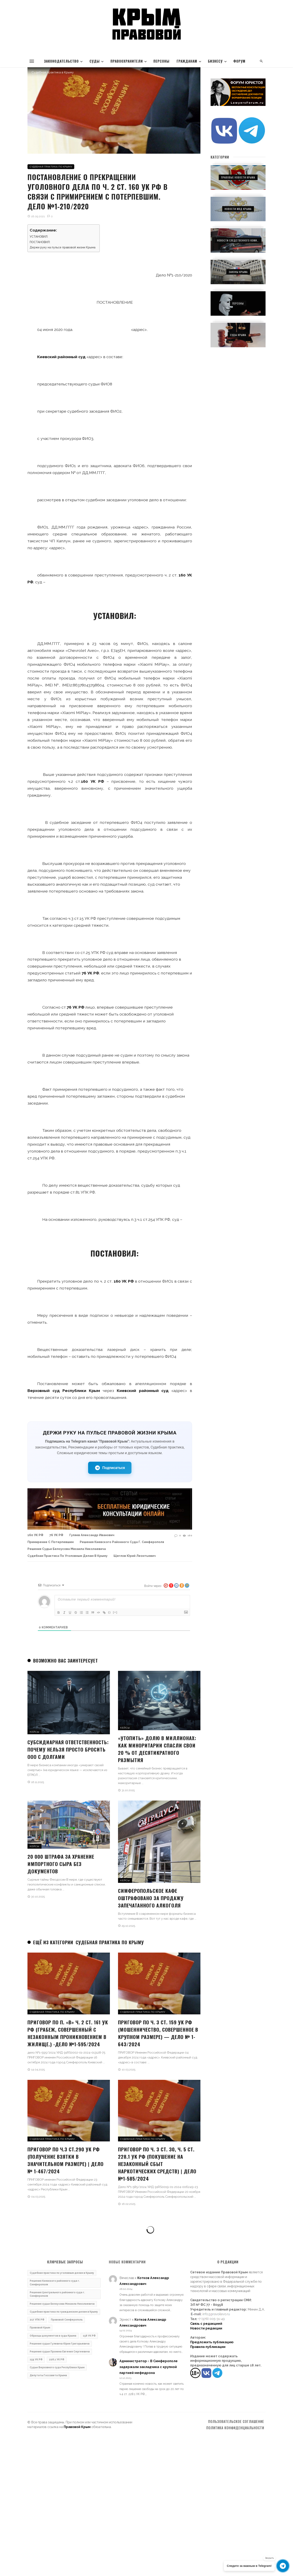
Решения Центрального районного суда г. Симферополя (57, 2294)
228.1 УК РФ (56, 2359)
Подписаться (110, 1468)
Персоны (161, 61)
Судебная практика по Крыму (51, 166)
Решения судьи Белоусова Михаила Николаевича (66, 1549)
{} (109, 1612)
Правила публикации (207, 2347)
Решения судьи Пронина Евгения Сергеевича (60, 2351)
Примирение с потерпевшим (50, 1542)
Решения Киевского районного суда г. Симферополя (122, 1542)
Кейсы (34, 1731)
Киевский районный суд (61, 356)
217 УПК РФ (37, 2319)
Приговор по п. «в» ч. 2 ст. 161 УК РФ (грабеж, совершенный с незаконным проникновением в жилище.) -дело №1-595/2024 (67, 2033)
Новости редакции (206, 2328)
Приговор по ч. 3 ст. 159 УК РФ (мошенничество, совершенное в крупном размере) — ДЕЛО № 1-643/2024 (158, 2033)
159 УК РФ (36, 2359)
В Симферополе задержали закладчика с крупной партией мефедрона (148, 2367)
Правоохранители (126, 61)
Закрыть (269, 2558)
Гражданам (187, 61)
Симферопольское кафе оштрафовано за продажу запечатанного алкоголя (151, 1898)
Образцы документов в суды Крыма (53, 2335)
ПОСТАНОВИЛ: (40, 242)
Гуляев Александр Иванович (91, 1535)
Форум (239, 61)
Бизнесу (215, 61)
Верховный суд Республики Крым (63, 1390)
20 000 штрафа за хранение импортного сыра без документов (60, 1864)
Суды (95, 61)
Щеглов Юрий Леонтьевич (135, 1555)
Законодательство (61, 61)
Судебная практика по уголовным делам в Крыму (67, 1555)
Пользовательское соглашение (236, 2421)
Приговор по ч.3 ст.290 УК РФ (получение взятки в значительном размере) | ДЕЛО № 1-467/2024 (65, 2160)
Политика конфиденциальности (235, 2427)
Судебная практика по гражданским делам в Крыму (64, 2311)
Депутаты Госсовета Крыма (48, 2375)
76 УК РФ (90, 973)
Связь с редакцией (206, 2324)
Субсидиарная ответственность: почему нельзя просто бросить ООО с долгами (68, 1749)
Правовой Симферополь (67, 2319)
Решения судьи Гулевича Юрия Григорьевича (60, 2343)
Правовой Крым (40, 2327)
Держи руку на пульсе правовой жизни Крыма (62, 247)
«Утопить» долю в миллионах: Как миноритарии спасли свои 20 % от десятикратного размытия (157, 1749)
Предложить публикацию (212, 2342)
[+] (115, 1612)
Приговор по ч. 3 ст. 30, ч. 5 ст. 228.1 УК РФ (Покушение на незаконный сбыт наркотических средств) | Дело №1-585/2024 (157, 2163)
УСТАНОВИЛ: (39, 236)
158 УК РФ (89, 2335)
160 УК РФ (92, 781)
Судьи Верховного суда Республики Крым (57, 2367)
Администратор (133, 2361)
